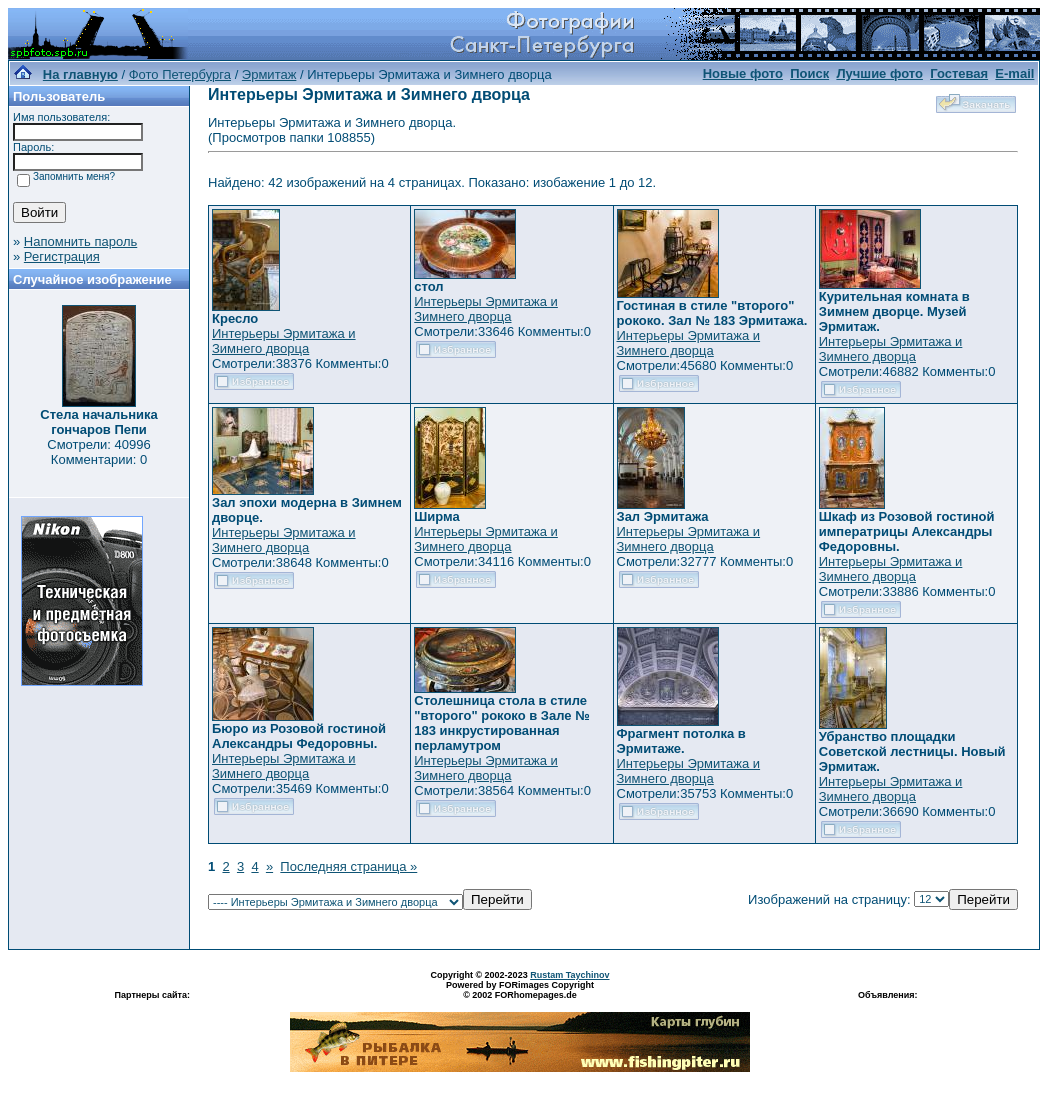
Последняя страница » (348, 866)
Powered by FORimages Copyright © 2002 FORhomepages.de (520, 990)
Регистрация (62, 256)
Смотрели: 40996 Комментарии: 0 (98, 452)
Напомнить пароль (80, 241)
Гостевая (959, 73)
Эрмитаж (269, 74)
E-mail (1014, 73)
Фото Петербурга (180, 74)
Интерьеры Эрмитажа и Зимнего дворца (284, 341)
